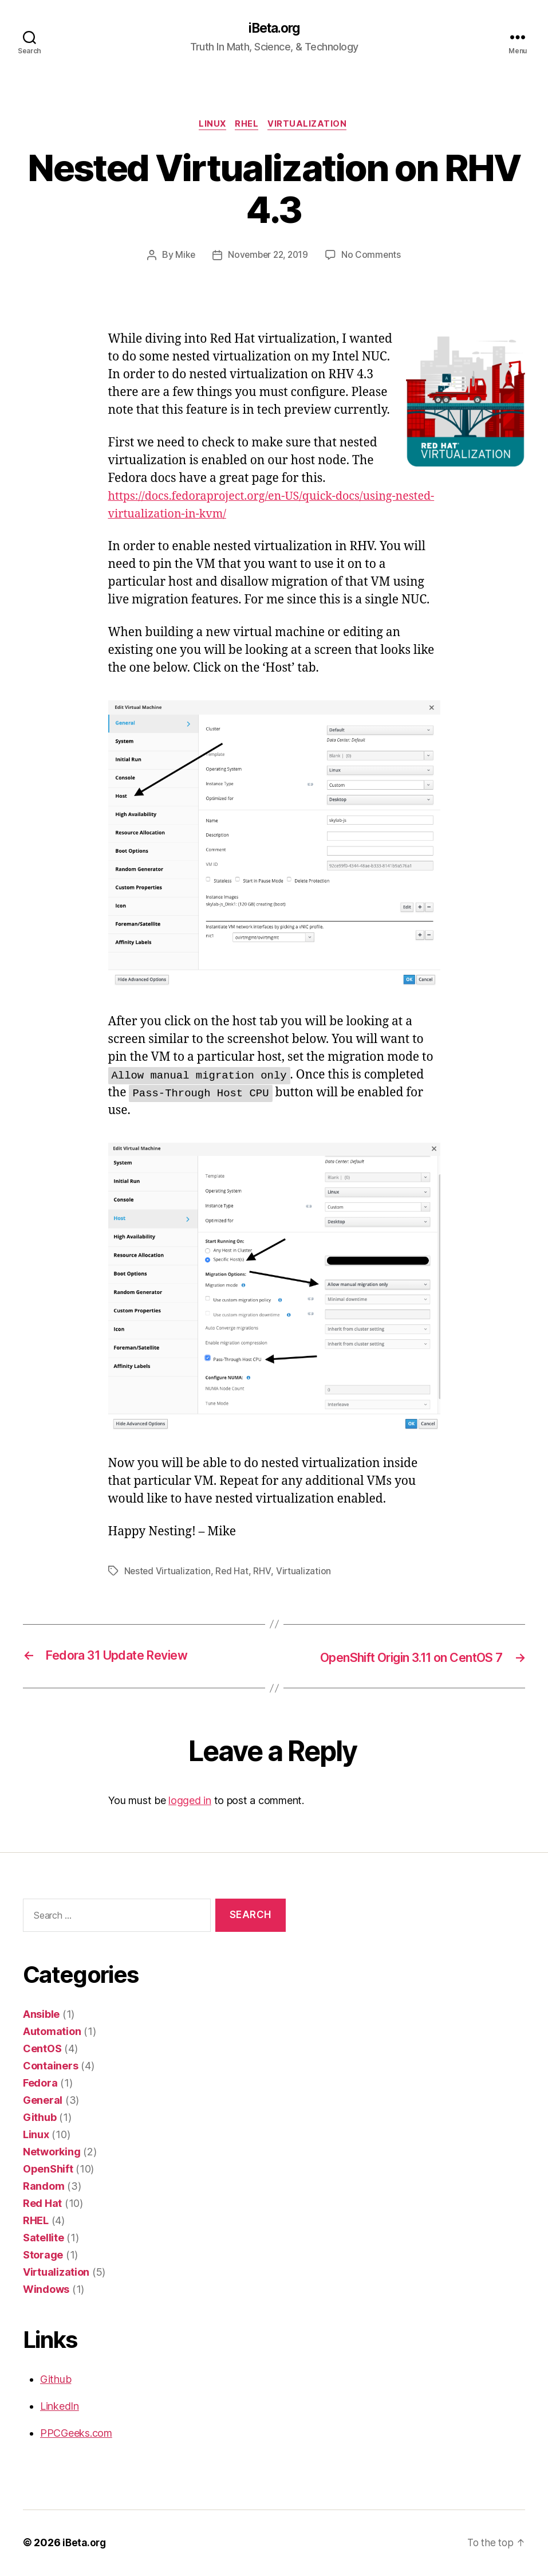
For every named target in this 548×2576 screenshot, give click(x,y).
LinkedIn (59, 2407)
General (42, 2101)
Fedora (40, 2084)
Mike (182, 257)
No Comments (374, 257)
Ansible (41, 2015)
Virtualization (311, 126)
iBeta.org (274, 29)
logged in (189, 1801)
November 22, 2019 (268, 257)
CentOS (42, 2050)
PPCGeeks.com (76, 2434)
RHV (263, 1573)
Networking (51, 2153)
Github (39, 2118)
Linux (211, 126)
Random (43, 2187)
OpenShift (48, 2170)
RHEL (248, 126)
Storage (43, 2256)
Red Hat (233, 1573)
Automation (52, 2032)
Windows (46, 2290)
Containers (50, 2067)
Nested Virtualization (168, 1573)
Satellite (43, 2239)
